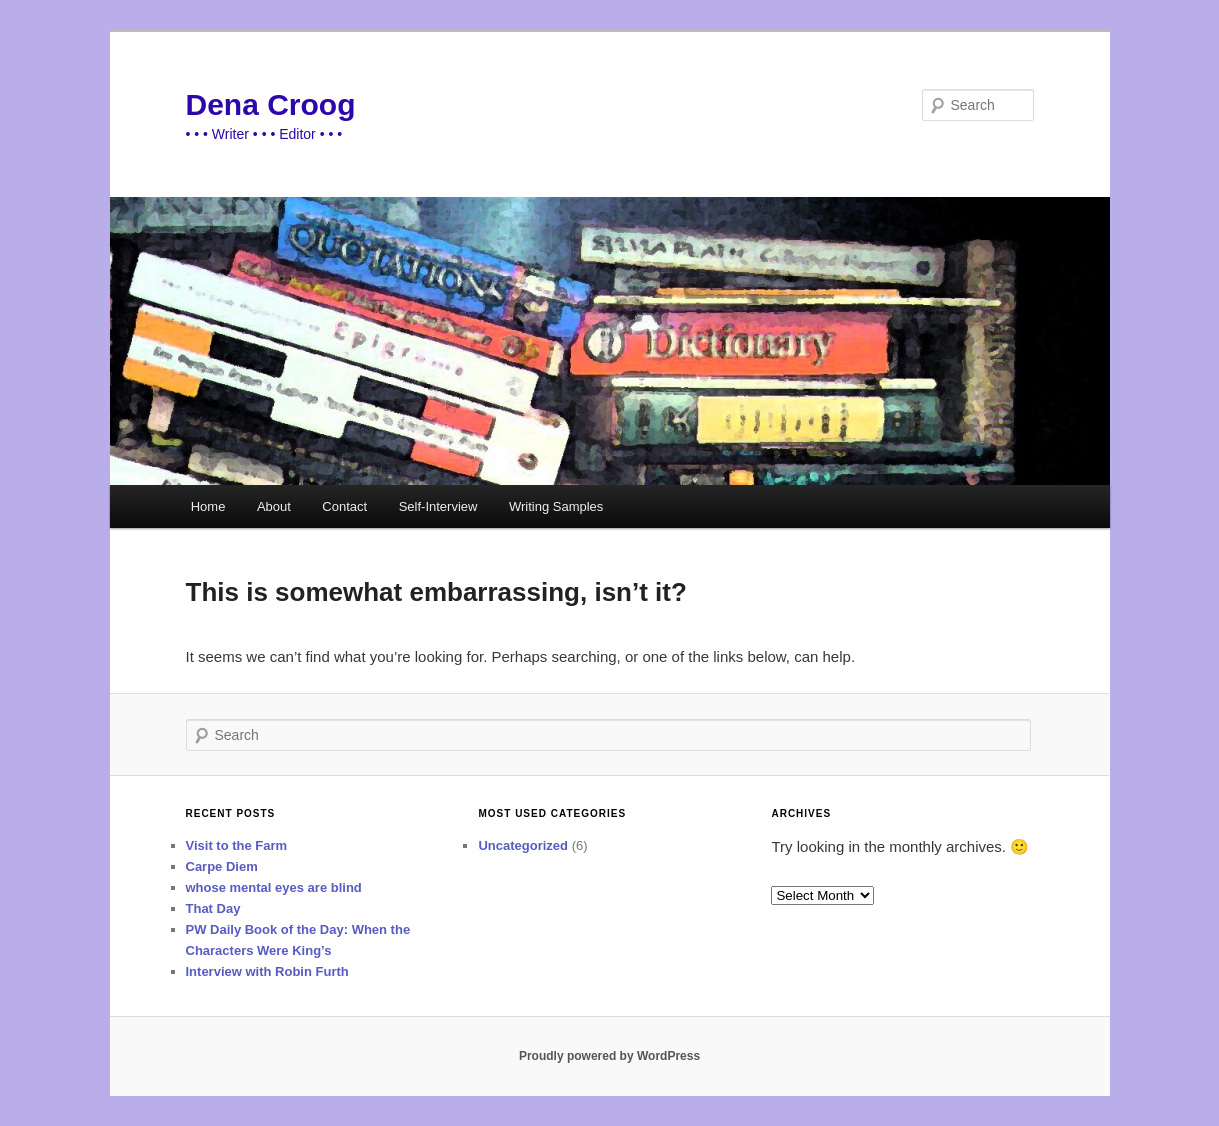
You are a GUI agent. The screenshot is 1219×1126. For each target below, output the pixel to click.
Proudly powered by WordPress (609, 1056)
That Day (213, 908)
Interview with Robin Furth (267, 971)
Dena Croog (271, 104)
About (274, 506)
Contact (344, 506)
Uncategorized (523, 845)
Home (208, 506)
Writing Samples (556, 506)
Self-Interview (438, 506)
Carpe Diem (222, 866)
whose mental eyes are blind (274, 887)
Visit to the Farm (237, 845)
